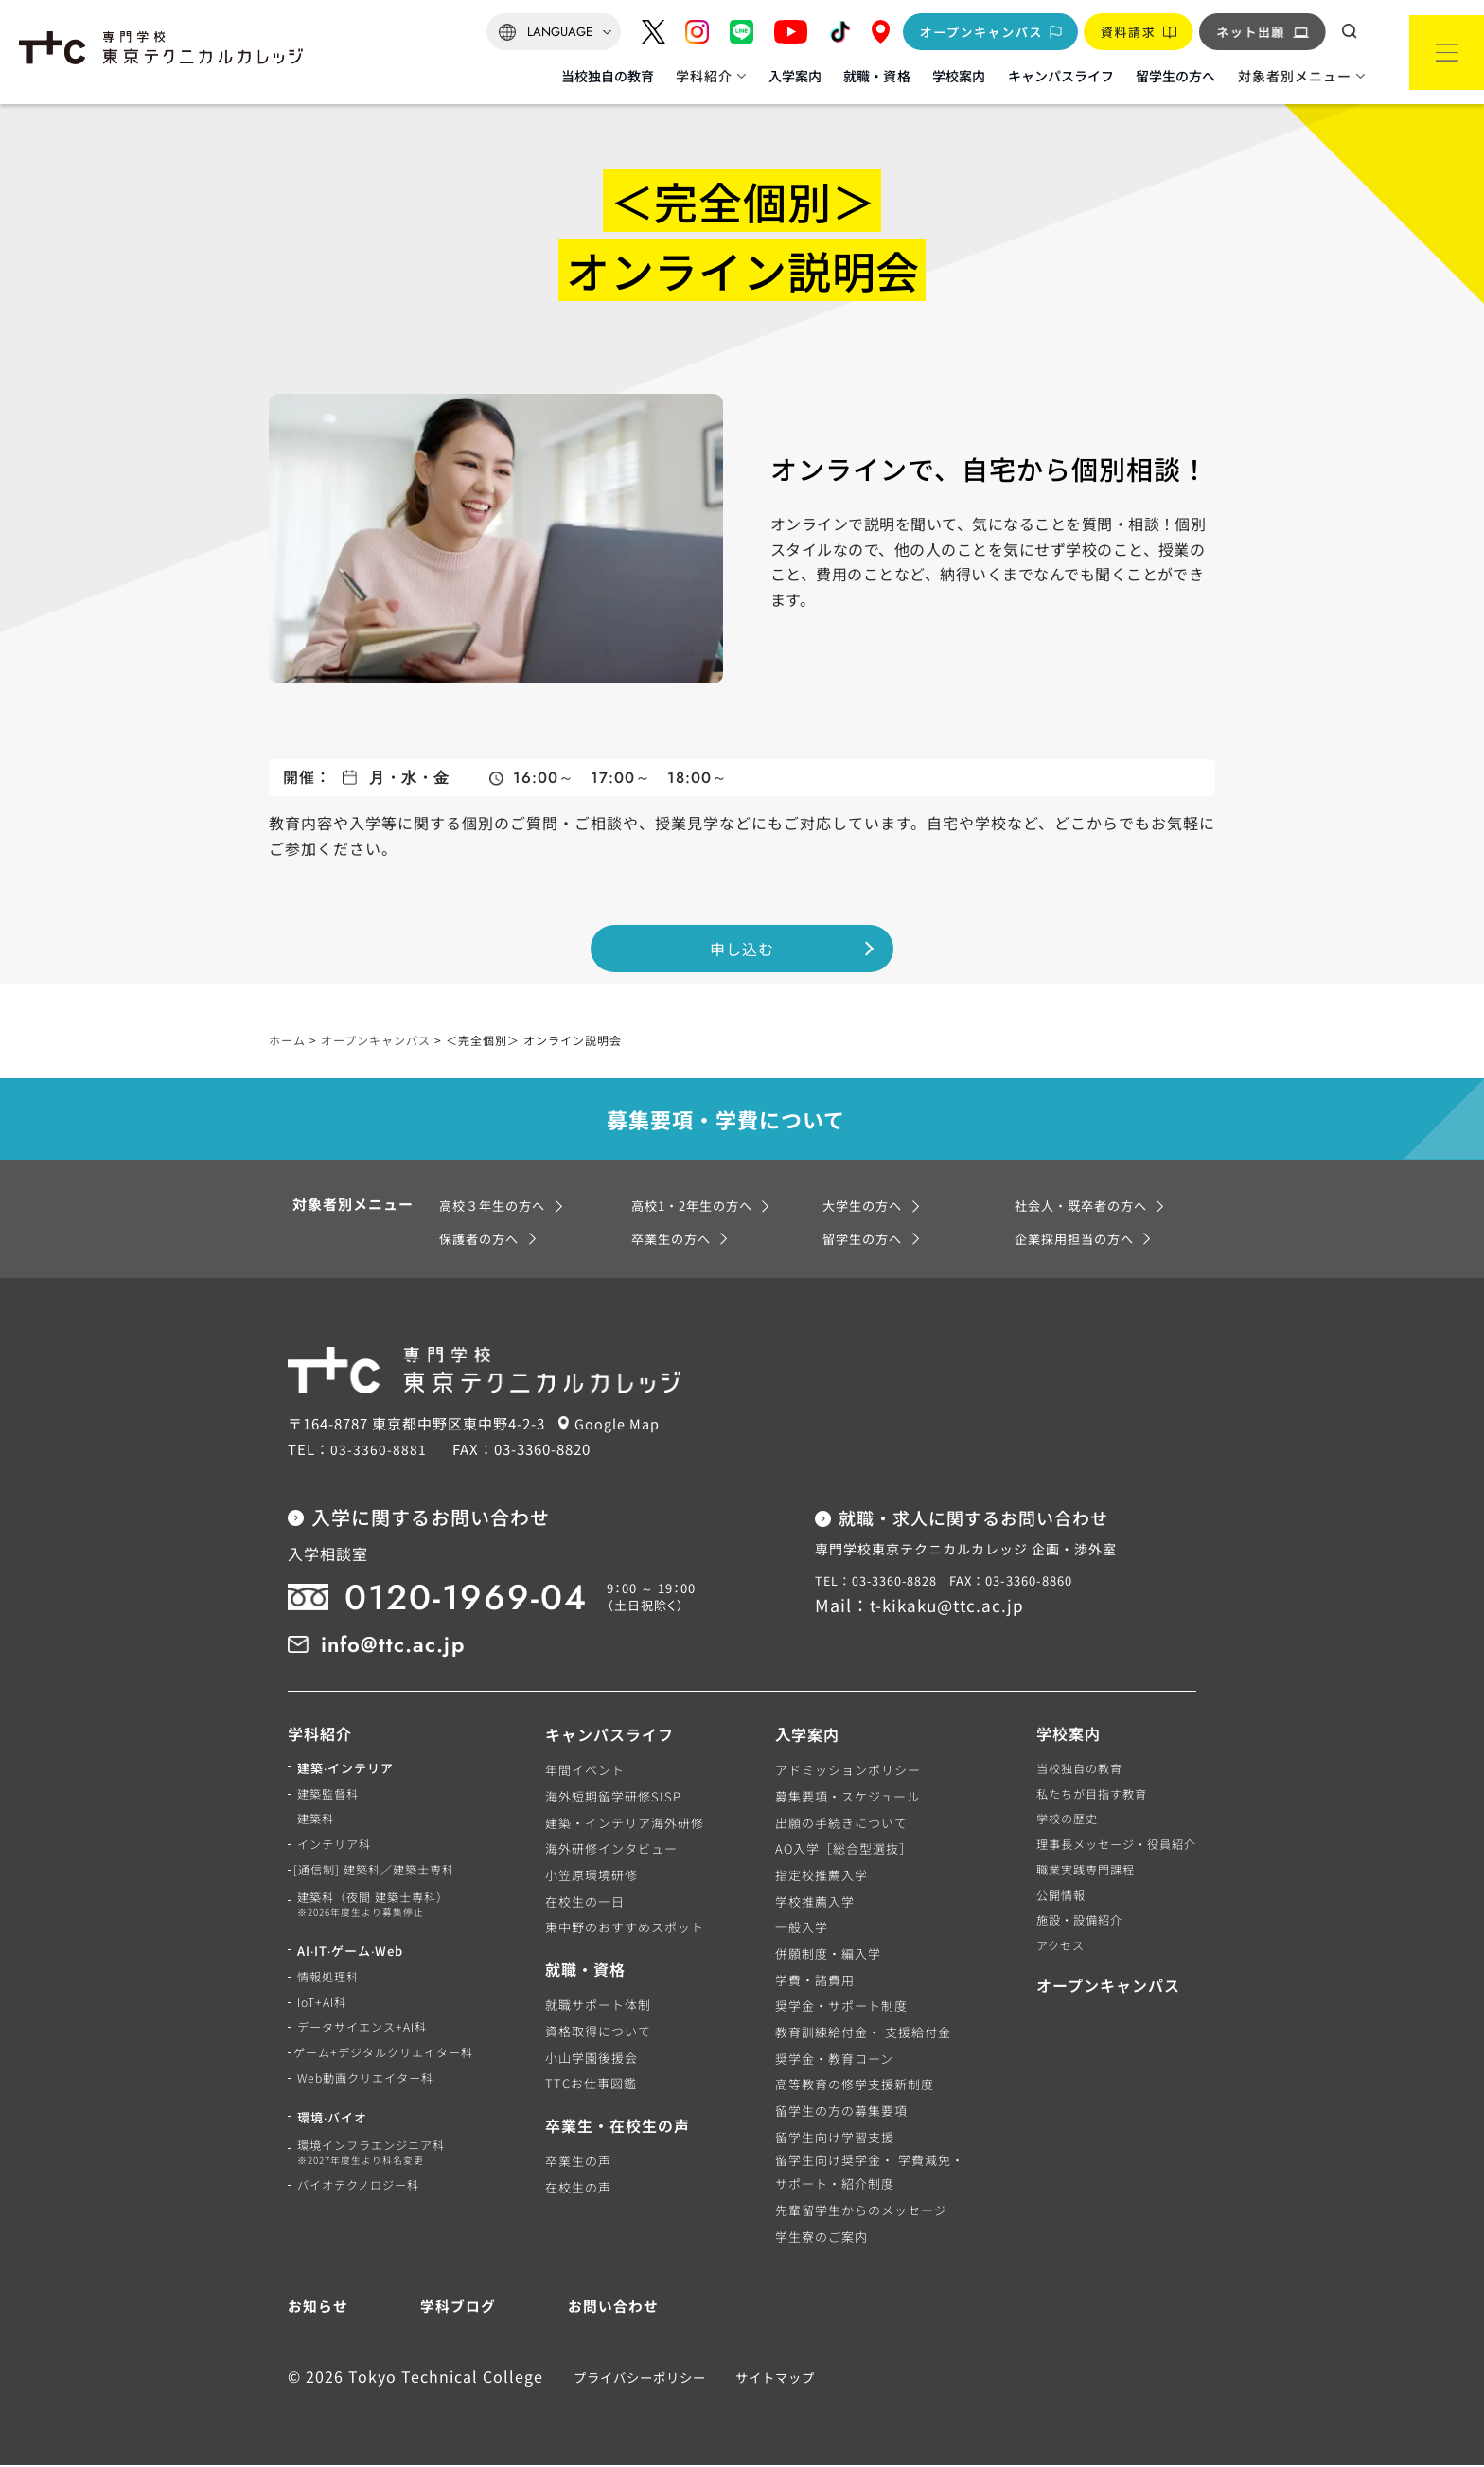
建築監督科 (330, 1798)
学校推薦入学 (812, 1903)
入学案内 (795, 75)
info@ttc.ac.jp (401, 1644)
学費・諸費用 (812, 1982)
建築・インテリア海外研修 (631, 1824)
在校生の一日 (591, 1903)
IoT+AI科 (324, 2014)
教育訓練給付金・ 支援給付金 (860, 2034)
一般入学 (798, 1929)
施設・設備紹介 (1070, 1929)
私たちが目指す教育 (1083, 1798)
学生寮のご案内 (818, 2237)
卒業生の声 (585, 2163)
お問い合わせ (610, 2307)
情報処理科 (330, 1988)
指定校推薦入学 (818, 1877)
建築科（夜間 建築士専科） (378, 1914)
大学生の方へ (865, 1207)
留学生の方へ (1175, 75)
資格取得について (605, 2033)
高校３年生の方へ (496, 1207)
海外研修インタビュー (618, 1850)
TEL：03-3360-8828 (877, 1583)
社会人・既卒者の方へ (1086, 1207)
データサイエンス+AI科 (367, 2041)
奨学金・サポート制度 (838, 2007)
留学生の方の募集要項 (838, 2112)
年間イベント (591, 1772)
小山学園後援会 (598, 2059)
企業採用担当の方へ (1078, 1240)
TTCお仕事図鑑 (598, 2085)
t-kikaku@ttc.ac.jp (951, 1606)
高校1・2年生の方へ (696, 1207)
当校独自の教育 (607, 75)
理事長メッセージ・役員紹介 (1110, 1850)
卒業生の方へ (673, 1240)
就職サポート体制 (605, 2006)
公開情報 (1050, 1903)
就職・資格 (876, 75)
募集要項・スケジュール (844, 1798)
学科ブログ (457, 2307)
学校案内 (958, 75)
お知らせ (320, 2307)
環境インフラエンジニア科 (376, 2171)
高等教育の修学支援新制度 (851, 2086)
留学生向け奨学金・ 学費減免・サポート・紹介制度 (867, 2173)
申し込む (742, 941)
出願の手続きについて (838, 1824)
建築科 (317, 1824)
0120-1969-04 (476, 1598)
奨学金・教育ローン (831, 2060)
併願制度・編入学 (825, 1955)
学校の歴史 (1057, 1824)
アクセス (1050, 1955)
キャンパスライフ (1061, 75)
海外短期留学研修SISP (620, 1798)
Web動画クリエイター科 (370, 2093)
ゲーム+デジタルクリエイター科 (393, 2066)
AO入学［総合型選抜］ (841, 1850)
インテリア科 (337, 1850)
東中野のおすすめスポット (631, 1929)
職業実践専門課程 (1077, 1877)
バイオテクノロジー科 (363, 2203)
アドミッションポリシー (845, 1772)
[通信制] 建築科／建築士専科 (383, 1877)
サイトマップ (769, 2378)
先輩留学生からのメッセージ (858, 2212)
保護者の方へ (481, 1240)
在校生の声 (585, 2189)
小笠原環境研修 (598, 1877)
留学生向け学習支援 (832, 2139)
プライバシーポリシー (634, 2378)
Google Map (622, 1424)
